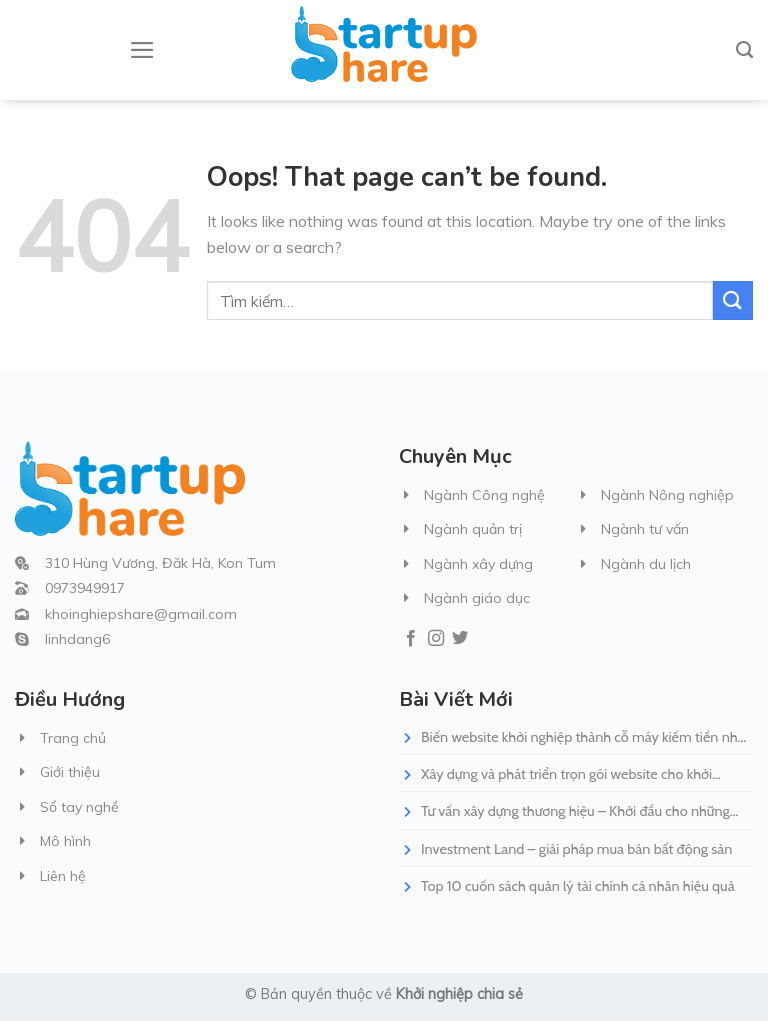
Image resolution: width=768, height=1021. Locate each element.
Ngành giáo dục (477, 598)
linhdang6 (77, 639)
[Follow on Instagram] (436, 639)
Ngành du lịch (646, 564)
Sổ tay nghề (79, 807)
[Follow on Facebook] (411, 639)
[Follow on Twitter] (460, 639)
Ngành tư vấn (645, 529)
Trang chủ (73, 738)
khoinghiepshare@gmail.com (141, 614)
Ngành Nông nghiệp (667, 495)
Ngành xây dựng (478, 564)
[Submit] (733, 300)
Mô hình (65, 841)
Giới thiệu (70, 772)
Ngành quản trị (473, 529)
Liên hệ (63, 876)
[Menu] (142, 50)
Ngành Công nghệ (484, 495)
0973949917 (85, 588)
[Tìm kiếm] (744, 50)
